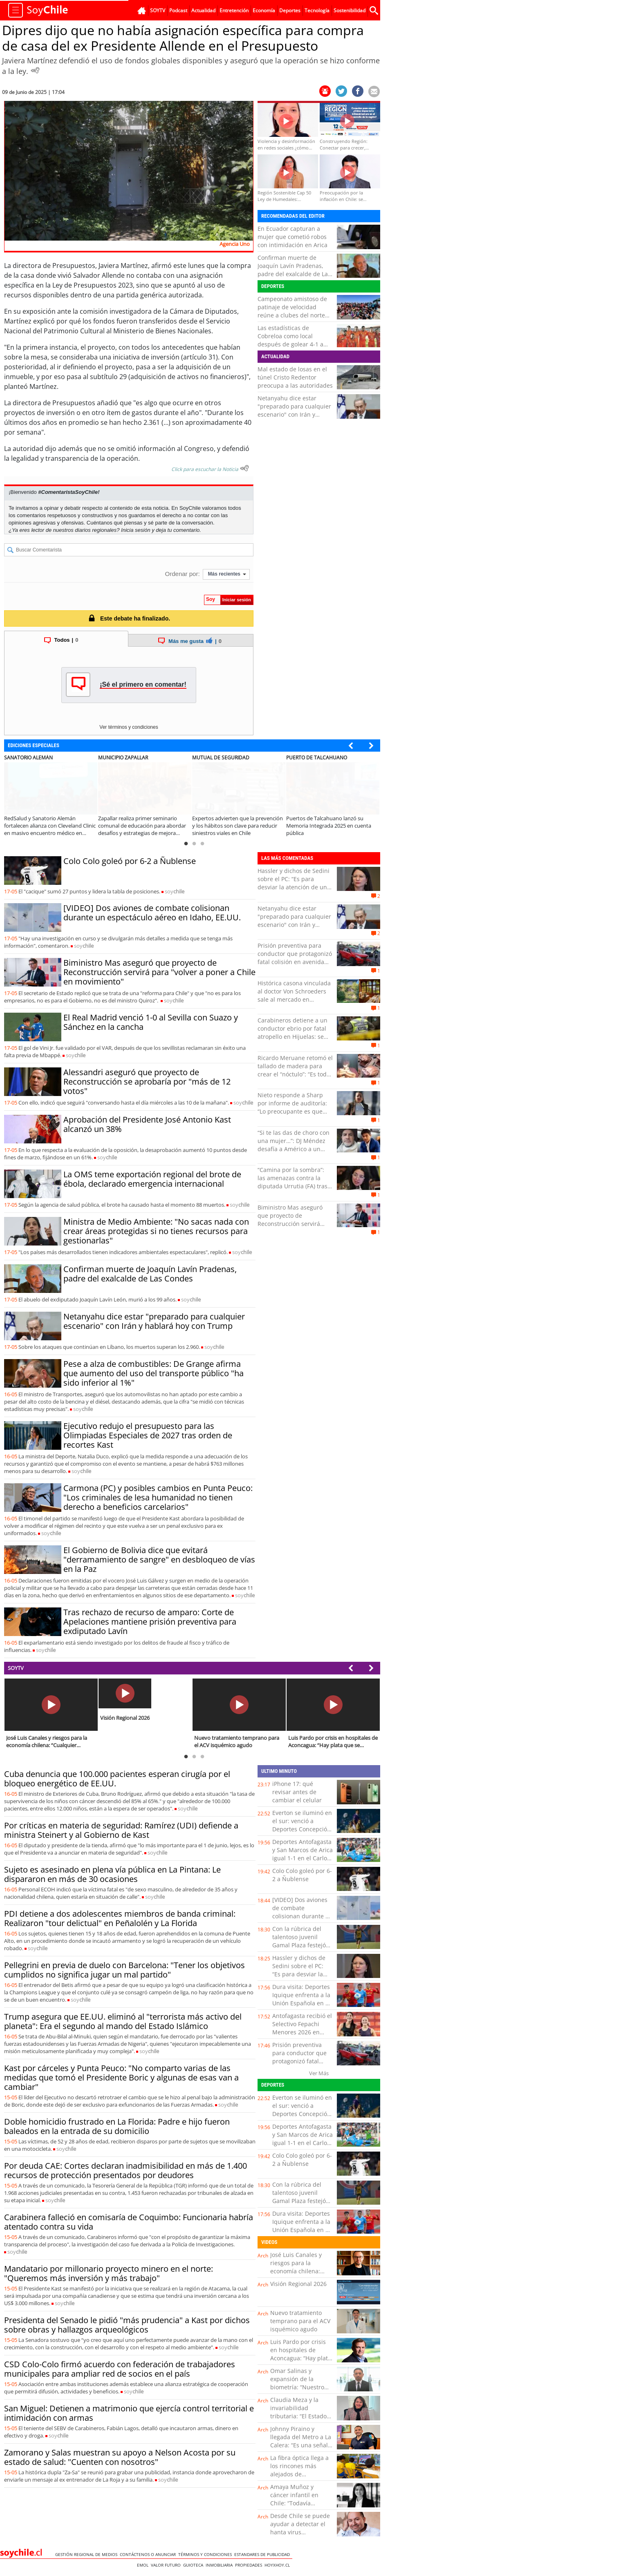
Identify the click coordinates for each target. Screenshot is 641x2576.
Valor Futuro (167, 2565)
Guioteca (194, 2565)
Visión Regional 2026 (298, 2284)
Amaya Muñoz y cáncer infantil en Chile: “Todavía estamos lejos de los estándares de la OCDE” (297, 2507)
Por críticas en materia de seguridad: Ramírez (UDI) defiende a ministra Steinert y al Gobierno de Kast (121, 1830)
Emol (144, 2565)
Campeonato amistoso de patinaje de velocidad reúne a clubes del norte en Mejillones (292, 311)
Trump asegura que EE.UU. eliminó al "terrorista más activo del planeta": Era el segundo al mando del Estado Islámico (123, 2021)
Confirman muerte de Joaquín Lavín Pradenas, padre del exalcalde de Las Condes (294, 270)
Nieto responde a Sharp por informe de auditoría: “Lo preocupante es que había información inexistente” (292, 1111)
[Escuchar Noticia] (35, 70)
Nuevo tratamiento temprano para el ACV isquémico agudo (300, 2321)
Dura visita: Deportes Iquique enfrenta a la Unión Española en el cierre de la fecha (301, 1999)
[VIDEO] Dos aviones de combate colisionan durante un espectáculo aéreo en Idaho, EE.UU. (152, 912)
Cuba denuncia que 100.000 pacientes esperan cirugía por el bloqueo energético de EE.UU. (117, 1778)
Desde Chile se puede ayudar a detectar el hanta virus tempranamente (300, 2528)
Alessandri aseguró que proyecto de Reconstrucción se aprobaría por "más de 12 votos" (147, 1081)
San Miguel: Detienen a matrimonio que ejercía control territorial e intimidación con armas (129, 2413)
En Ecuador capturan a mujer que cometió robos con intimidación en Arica (292, 237)
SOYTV (16, 1668)
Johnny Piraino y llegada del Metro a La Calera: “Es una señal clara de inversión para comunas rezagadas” (300, 2449)
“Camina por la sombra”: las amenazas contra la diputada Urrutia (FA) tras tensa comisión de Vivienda (295, 1182)
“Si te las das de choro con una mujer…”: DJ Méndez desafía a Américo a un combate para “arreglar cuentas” (293, 1149)
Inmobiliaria (220, 2565)
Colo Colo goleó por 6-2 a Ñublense (129, 860)
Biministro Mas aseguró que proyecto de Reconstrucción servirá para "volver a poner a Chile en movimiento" (159, 972)
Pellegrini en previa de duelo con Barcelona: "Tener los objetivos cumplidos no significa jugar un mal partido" (124, 1970)
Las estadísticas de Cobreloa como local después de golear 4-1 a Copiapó (290, 340)
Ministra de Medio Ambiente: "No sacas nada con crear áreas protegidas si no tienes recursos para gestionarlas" (156, 1231)
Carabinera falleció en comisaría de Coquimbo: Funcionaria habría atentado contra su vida (128, 2222)
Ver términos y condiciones (128, 727)
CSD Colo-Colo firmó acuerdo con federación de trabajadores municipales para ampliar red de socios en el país (119, 2369)
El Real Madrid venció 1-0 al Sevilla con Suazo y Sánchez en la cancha (150, 1022)
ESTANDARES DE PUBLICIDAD (263, 2554)
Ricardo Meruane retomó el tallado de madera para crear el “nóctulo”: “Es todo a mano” (295, 1070)
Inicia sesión (135, 530)
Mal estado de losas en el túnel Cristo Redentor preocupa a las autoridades (295, 377)
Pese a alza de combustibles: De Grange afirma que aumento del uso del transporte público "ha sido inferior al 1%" (153, 1373)
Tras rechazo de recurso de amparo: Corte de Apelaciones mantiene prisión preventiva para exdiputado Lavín (149, 1621)
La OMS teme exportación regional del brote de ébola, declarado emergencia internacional (152, 1179)
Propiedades (249, 2565)
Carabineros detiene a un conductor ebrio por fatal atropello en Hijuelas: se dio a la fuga (292, 1032)
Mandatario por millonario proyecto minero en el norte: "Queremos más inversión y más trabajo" (108, 2273)
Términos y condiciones (206, 2554)
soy (174, 891)
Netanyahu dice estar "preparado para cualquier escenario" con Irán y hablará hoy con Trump (294, 410)
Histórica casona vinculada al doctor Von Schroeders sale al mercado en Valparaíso (294, 995)
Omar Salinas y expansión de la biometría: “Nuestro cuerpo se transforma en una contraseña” (299, 2387)
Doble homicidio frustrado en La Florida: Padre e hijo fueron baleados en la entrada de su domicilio (117, 2126)
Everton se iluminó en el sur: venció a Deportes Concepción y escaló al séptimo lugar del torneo (302, 1829)
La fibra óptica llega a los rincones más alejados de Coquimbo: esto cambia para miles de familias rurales (299, 2478)
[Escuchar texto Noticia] (244, 468)
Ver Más (319, 2073)
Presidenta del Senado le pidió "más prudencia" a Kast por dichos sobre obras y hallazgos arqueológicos (127, 2325)
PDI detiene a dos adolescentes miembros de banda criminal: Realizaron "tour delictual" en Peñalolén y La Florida (119, 1918)
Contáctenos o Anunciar (149, 2554)
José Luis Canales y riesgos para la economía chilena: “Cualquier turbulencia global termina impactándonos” (301, 2275)
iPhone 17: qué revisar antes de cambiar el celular (297, 1792)
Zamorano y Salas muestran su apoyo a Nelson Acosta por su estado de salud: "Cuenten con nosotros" (119, 2457)
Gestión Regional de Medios (87, 2554)
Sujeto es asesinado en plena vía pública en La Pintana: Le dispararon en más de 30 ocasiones (112, 1874)
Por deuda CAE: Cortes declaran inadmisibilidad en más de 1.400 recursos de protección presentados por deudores (125, 2170)
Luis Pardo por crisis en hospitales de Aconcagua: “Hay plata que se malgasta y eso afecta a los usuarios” (300, 2358)
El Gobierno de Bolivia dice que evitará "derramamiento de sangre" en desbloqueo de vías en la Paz (159, 1559)
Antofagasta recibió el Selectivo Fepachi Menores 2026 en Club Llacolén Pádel (302, 2028)
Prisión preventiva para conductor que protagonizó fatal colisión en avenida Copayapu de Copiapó (295, 958)
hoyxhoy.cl (278, 2565)
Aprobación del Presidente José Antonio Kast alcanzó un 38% (147, 1124)
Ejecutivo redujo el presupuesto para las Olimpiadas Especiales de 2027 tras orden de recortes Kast (147, 1435)
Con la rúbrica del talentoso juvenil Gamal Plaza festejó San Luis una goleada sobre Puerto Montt (301, 1945)
